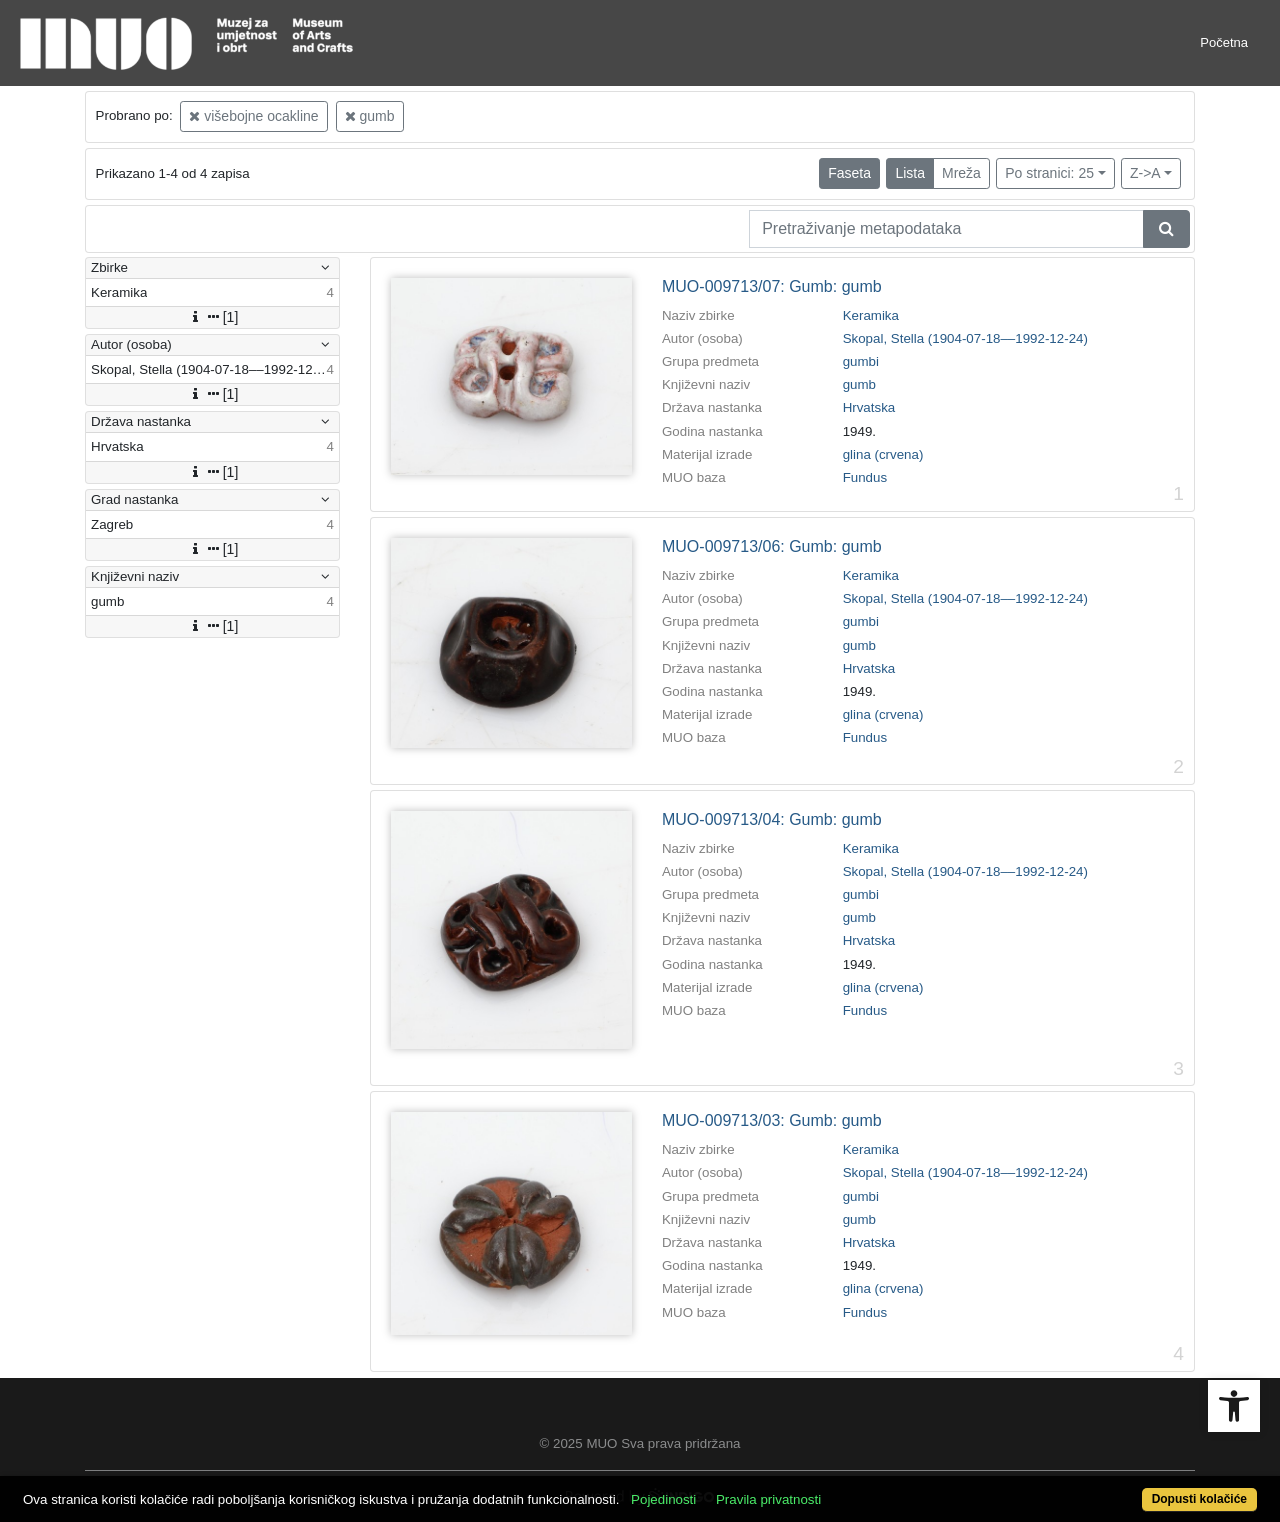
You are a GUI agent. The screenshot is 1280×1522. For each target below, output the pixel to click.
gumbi (861, 361)
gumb (370, 116)
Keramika (871, 315)
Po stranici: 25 (1049, 173)
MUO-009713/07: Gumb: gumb (772, 286)
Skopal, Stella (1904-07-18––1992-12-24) (965, 338)
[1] (213, 317)
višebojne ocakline (253, 116)
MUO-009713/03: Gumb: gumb (772, 1120)
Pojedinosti (663, 1499)
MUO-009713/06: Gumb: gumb (772, 546)
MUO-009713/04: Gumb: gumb (772, 819)
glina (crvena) (883, 454)
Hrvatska (869, 407)
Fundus (865, 477)
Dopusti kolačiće (1199, 1499)
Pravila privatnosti (768, 1499)
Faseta (849, 173)
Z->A (1145, 173)
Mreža (961, 173)
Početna (1224, 42)
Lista (910, 173)
